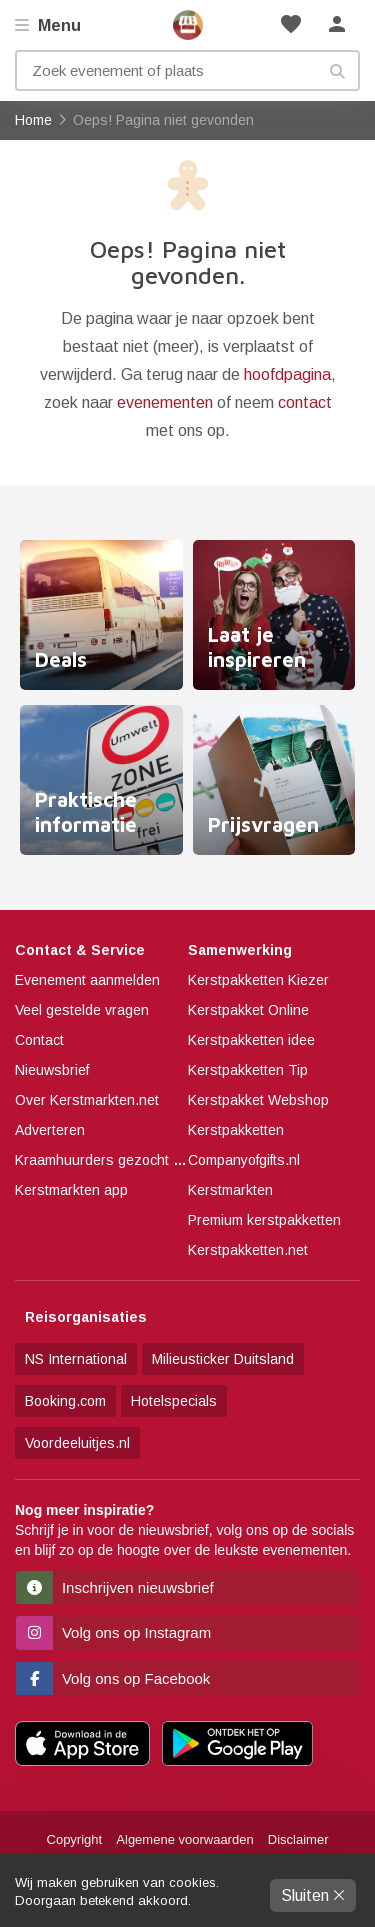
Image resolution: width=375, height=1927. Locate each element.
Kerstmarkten (230, 1190)
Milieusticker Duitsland (223, 1359)
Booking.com (65, 1401)
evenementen (165, 402)
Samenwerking (240, 950)
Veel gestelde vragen (82, 1010)
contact (305, 402)
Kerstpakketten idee (251, 1040)
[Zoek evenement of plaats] (187, 70)
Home (188, 25)
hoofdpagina (287, 374)
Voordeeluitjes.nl (77, 1443)
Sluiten (313, 1895)
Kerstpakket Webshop (258, 1100)
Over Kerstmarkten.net (87, 1100)
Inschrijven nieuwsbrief (115, 1587)
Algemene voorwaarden (184, 1839)
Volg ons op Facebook (113, 1678)
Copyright (75, 1839)
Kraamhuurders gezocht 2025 (110, 1160)
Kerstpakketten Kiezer (258, 980)
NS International (76, 1359)
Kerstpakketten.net (248, 1250)
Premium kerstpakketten (264, 1220)
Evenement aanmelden (87, 980)
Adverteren (50, 1130)
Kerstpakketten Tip (248, 1070)
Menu (57, 25)
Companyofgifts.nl (244, 1160)
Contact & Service (80, 950)
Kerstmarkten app (71, 1190)
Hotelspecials (174, 1401)
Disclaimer (298, 1839)
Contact (39, 1040)
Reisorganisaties (86, 1317)
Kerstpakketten (236, 1130)
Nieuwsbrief (52, 1070)
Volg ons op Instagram (113, 1632)
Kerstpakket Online (248, 1010)
